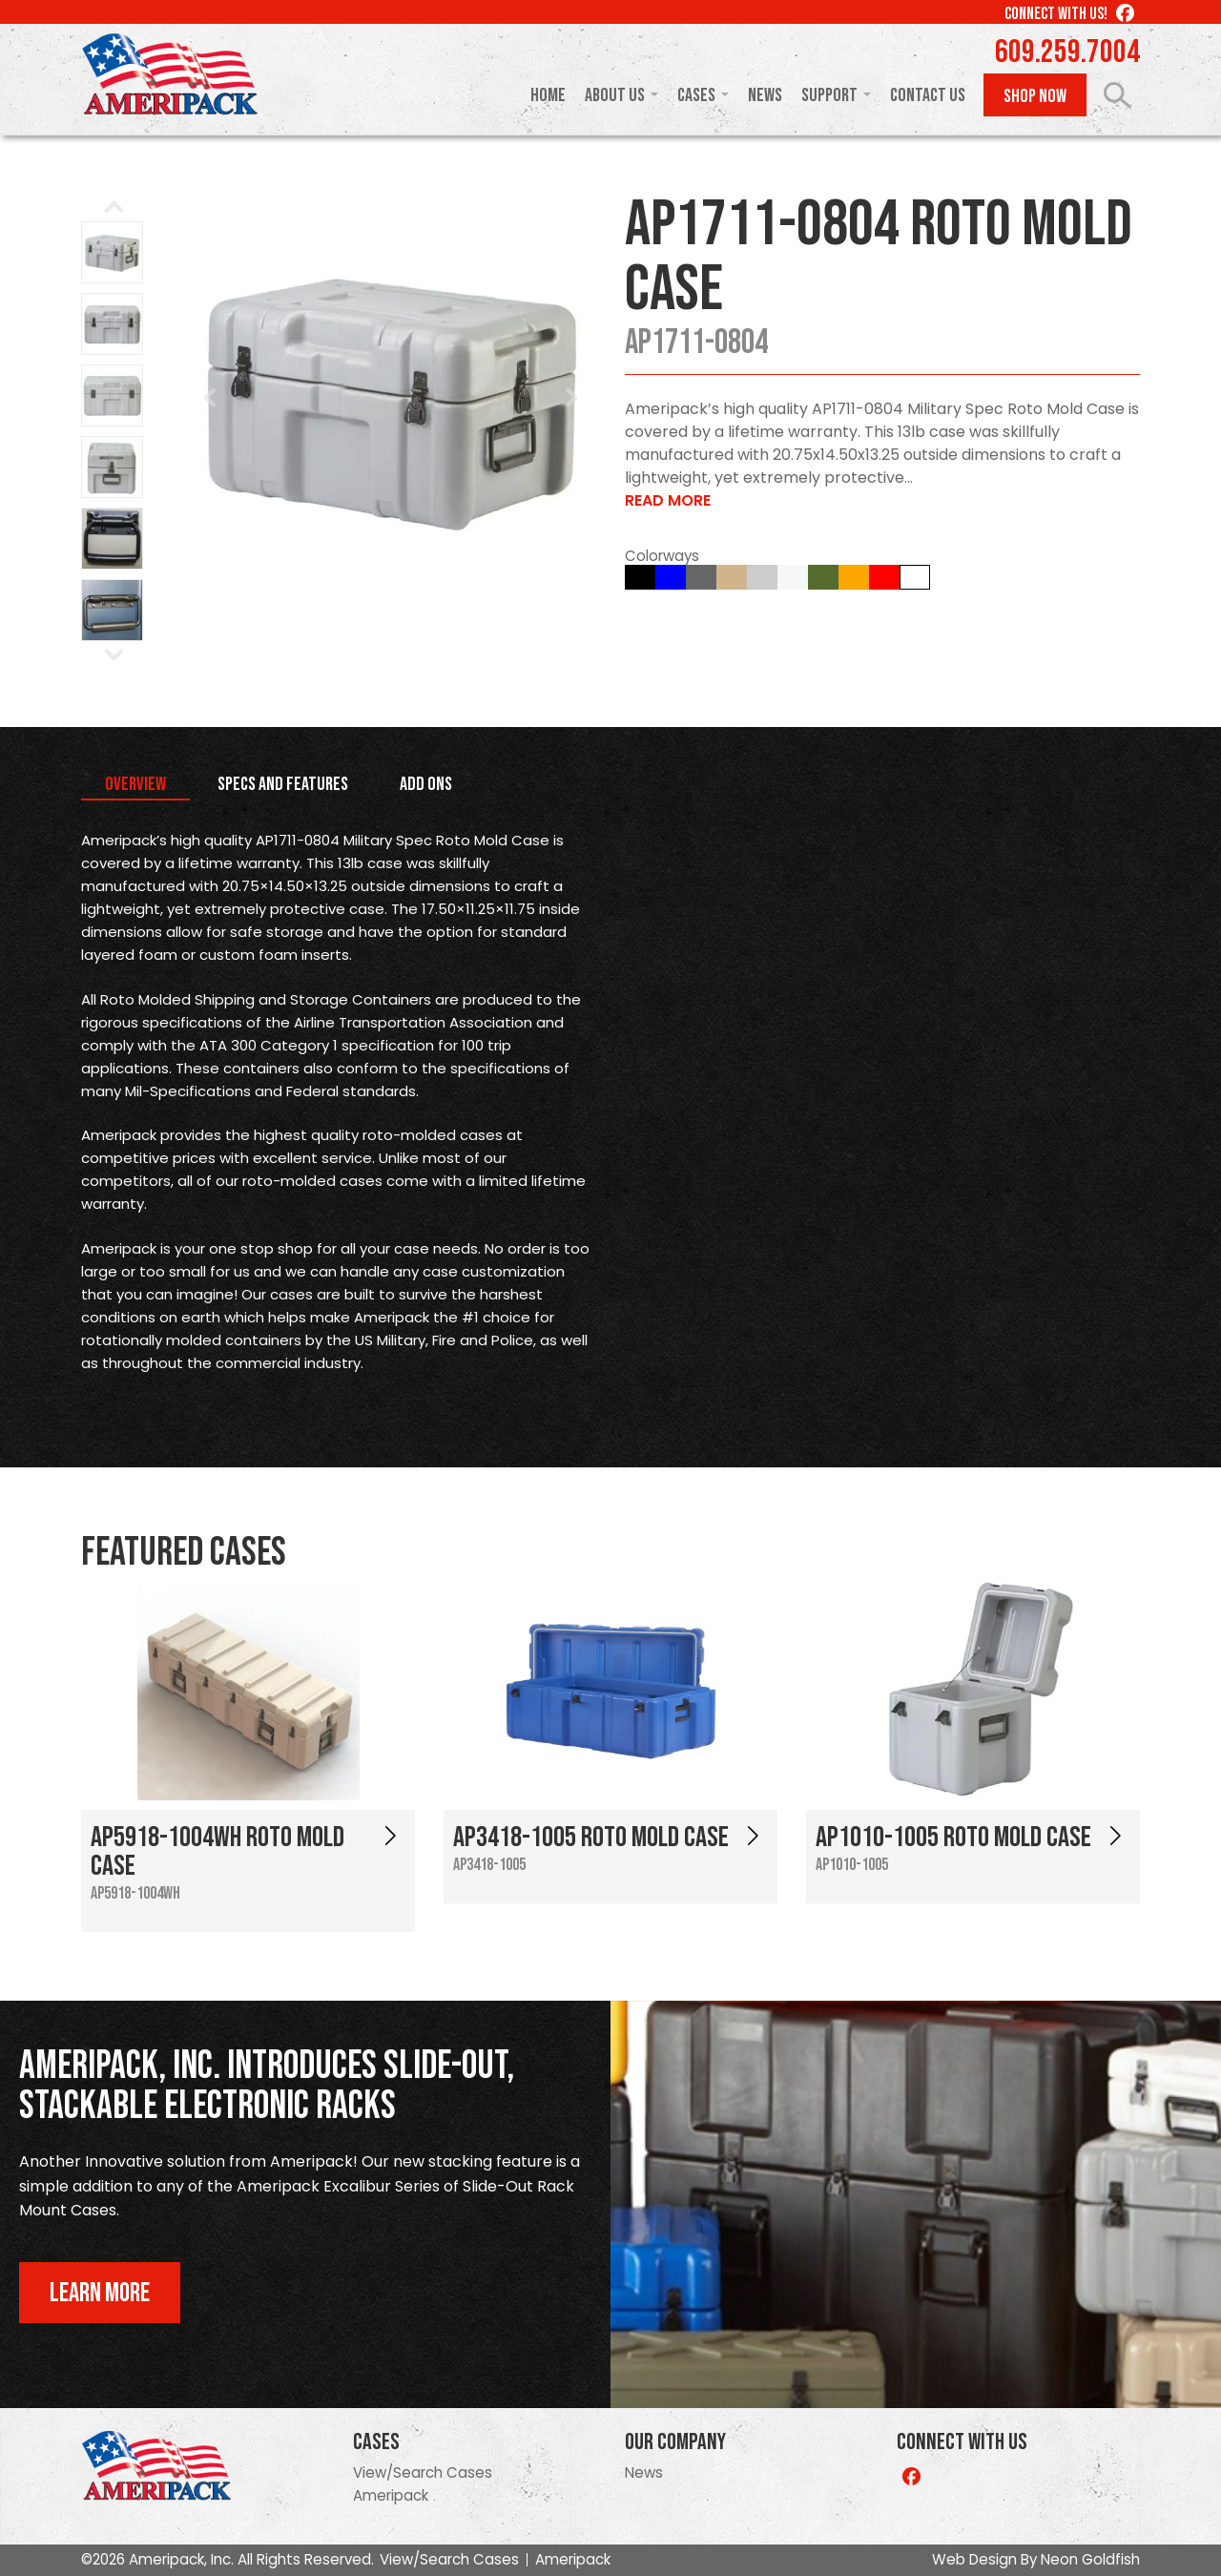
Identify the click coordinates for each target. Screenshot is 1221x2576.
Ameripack (390, 2495)
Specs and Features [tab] (282, 784)
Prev (211, 398)
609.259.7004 (1067, 52)
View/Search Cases (422, 2472)
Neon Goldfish (1090, 2559)
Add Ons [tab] (426, 784)
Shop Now (1035, 96)
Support (829, 95)
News (765, 95)
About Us (615, 95)
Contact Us (927, 95)
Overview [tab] (135, 784)
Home (548, 95)
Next (571, 398)
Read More (668, 500)
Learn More (100, 2293)
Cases (696, 95)
